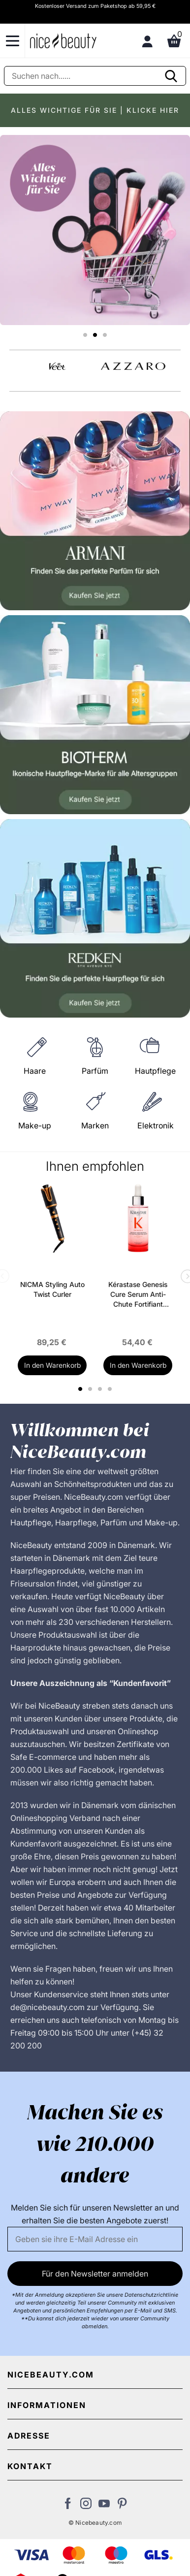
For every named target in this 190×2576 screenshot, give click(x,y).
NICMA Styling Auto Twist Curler (52, 1289)
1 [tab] (81, 1389)
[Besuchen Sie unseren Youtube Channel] (104, 2506)
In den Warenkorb (52, 1365)
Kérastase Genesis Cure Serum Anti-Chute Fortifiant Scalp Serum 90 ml (137, 1294)
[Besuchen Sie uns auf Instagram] (86, 2506)
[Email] (95, 2239)
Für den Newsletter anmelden (95, 2274)
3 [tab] (101, 1389)
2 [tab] (91, 1389)
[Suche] (95, 76)
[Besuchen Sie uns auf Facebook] (68, 2506)
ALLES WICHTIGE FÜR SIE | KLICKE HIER (95, 110)
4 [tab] (111, 1389)
